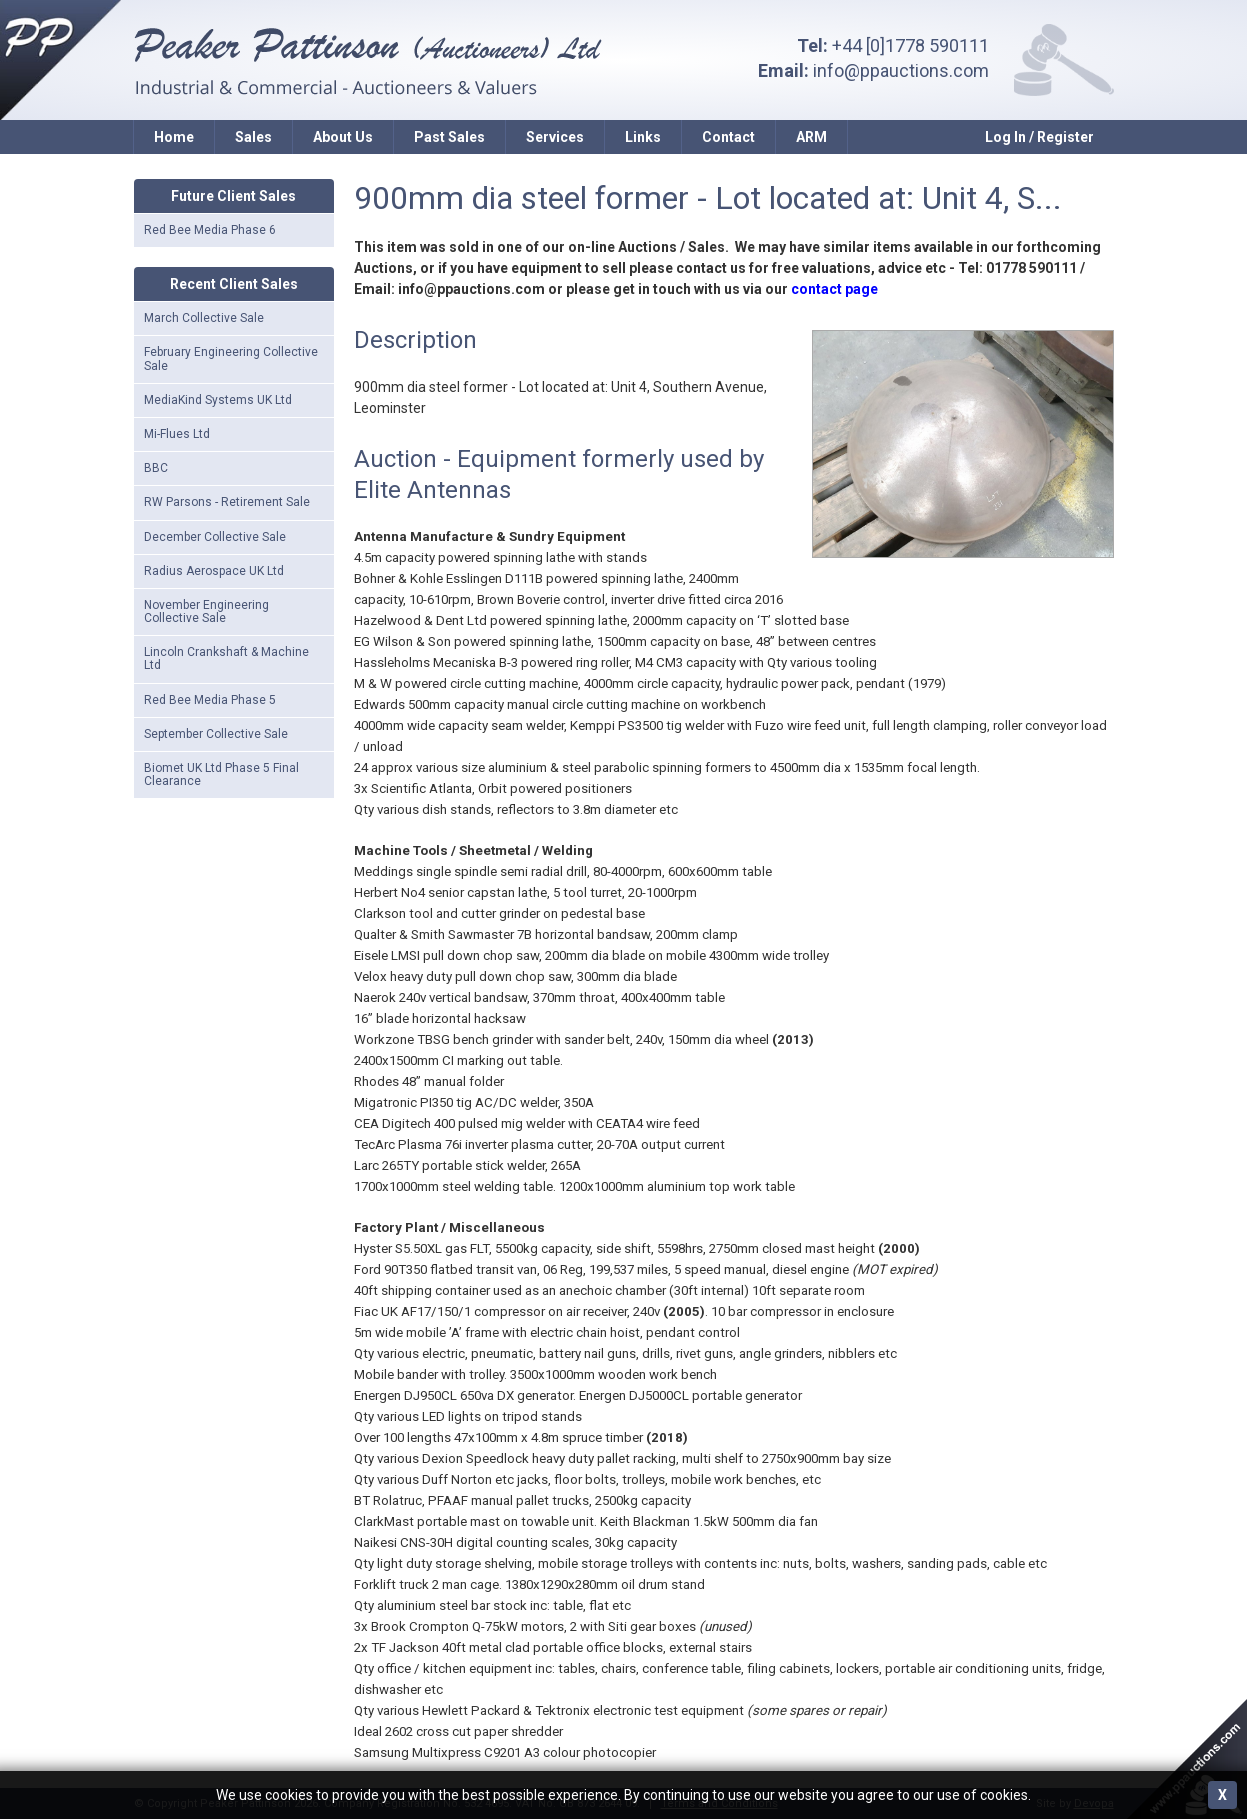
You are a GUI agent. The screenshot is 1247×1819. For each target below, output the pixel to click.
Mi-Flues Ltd (177, 434)
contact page (834, 289)
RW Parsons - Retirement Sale (227, 502)
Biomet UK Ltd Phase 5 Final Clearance (221, 774)
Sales (253, 137)
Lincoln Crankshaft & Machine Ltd (226, 658)
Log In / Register (1039, 137)
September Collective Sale (216, 734)
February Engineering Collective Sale (231, 358)
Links (643, 137)
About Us (343, 137)
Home (174, 137)
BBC (156, 468)
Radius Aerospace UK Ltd (214, 571)
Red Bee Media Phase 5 (210, 700)
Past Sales (449, 137)
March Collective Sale (204, 318)
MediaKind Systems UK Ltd (218, 400)
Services (555, 137)
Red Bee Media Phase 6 (210, 230)
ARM (811, 137)
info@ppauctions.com (901, 70)
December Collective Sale (215, 537)
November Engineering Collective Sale (206, 611)
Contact (728, 137)
